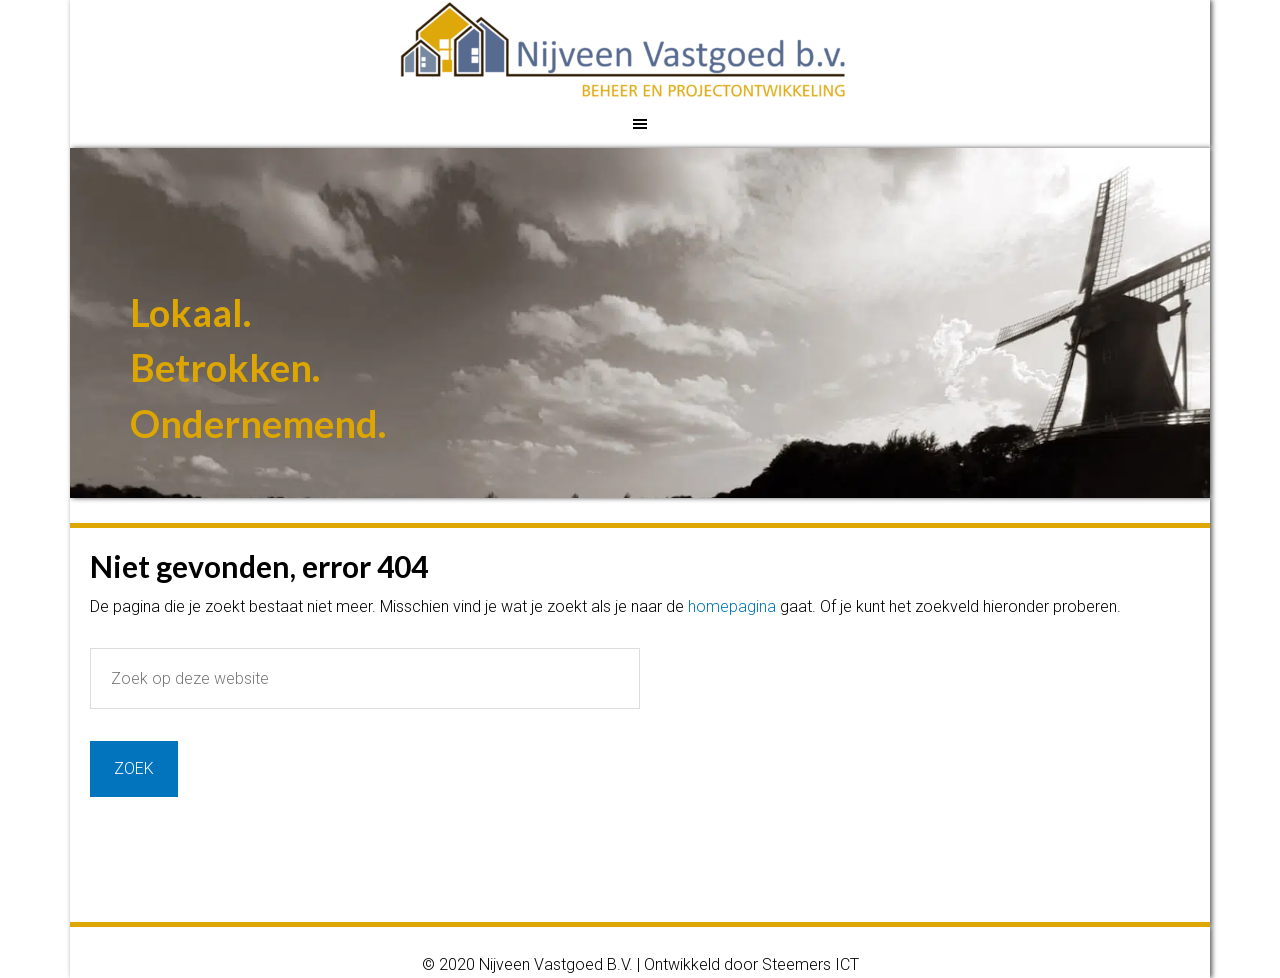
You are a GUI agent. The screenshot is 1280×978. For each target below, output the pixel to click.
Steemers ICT (810, 964)
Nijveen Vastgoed (643, 50)
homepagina (732, 606)
